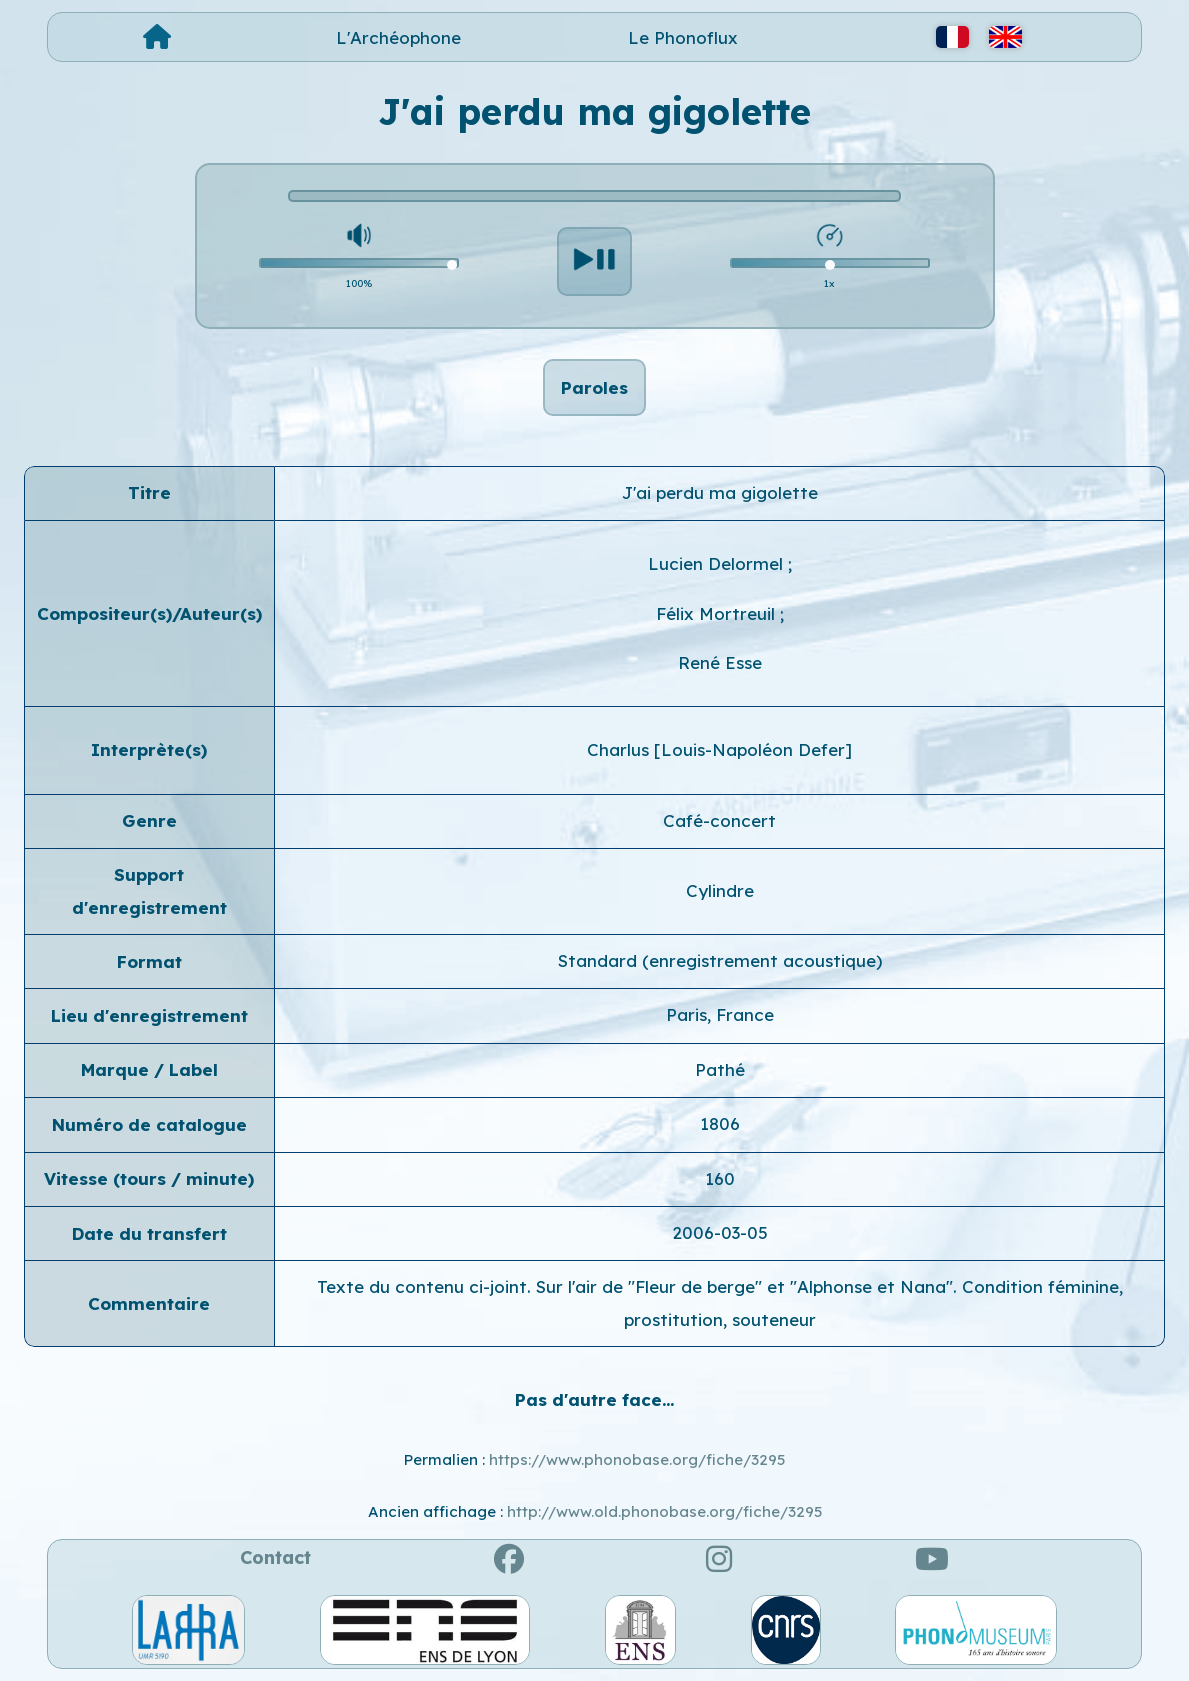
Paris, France (720, 1014)
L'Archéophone (398, 37)
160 (720, 1178)
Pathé (720, 1069)
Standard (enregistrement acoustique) (720, 960)
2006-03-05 (720, 1232)
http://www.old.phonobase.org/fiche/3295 (664, 1511)
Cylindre (720, 890)
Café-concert (719, 820)
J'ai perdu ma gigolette (720, 492)
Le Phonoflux (683, 37)
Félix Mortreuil (718, 613)
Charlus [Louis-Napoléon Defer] (719, 749)
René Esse (720, 662)
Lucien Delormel (718, 563)
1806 (720, 1123)
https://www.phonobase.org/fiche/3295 (637, 1459)
